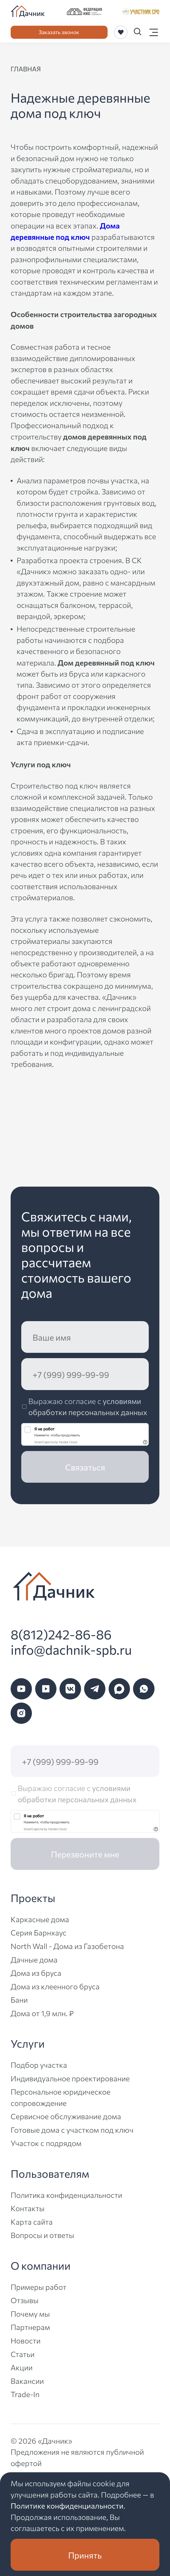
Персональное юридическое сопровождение (60, 2097)
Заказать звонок (59, 32)
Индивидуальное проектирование (70, 2078)
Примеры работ (38, 2286)
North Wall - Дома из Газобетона (67, 1945)
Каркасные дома (40, 1919)
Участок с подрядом (46, 2142)
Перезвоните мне (85, 1854)
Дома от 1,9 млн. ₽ (42, 2013)
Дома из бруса (36, 1972)
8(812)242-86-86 (61, 1633)
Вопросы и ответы (42, 2234)
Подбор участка (39, 2064)
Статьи (23, 2353)
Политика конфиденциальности (66, 2194)
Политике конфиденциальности (67, 2505)
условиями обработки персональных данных (87, 1406)
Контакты (27, 2208)
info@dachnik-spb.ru (71, 1649)
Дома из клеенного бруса (55, 1986)
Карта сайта (32, 2221)
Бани (19, 1999)
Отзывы (25, 2300)
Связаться (85, 1467)
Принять (85, 2555)
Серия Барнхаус (38, 1932)
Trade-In (25, 2394)
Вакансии (27, 2380)
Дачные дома (34, 1959)
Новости (26, 2340)
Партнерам (30, 2326)
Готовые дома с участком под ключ (72, 2129)
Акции (22, 2367)
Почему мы (30, 2313)
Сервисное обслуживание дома (66, 2116)
